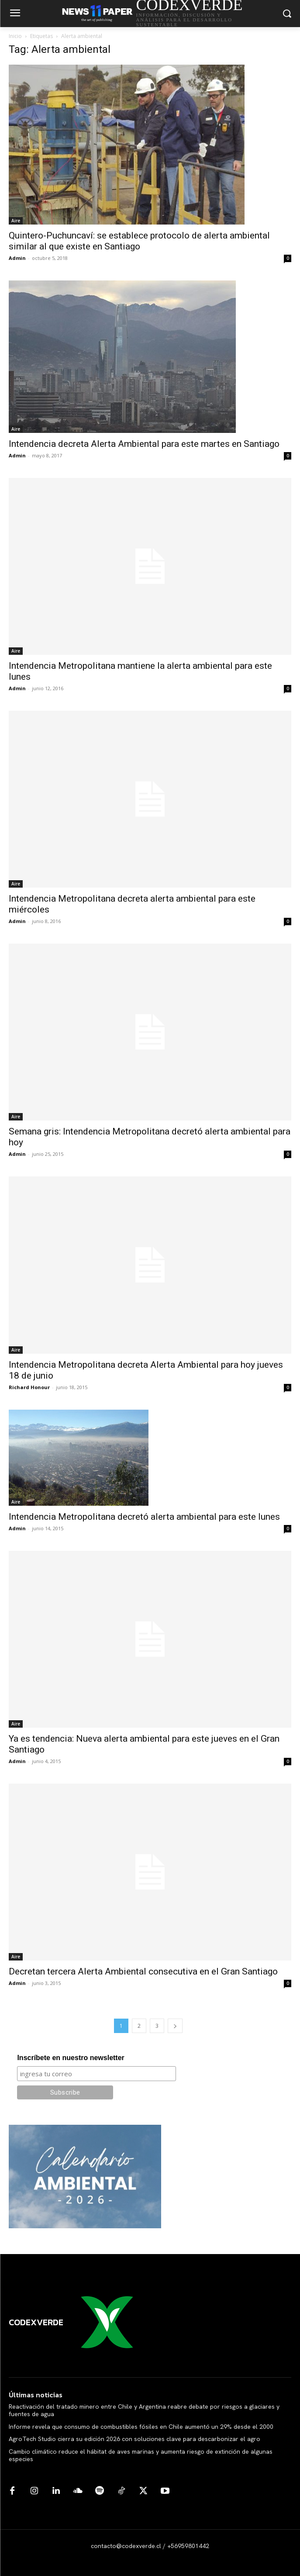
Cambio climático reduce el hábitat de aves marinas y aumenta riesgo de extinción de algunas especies (140, 2455)
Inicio (15, 36)
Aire (15, 221)
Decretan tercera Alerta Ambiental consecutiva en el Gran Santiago (143, 1971)
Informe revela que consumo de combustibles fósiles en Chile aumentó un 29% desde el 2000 (141, 2427)
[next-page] (175, 2026)
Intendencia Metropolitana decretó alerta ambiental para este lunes (144, 1516)
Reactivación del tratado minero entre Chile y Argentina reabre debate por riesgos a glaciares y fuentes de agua (144, 2410)
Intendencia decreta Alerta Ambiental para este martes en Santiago (144, 444)
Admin (17, 258)
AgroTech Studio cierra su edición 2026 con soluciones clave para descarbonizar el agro (134, 2439)
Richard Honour (29, 1387)
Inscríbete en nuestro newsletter (70, 2057)
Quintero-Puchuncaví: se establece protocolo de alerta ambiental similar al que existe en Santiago (139, 241)
